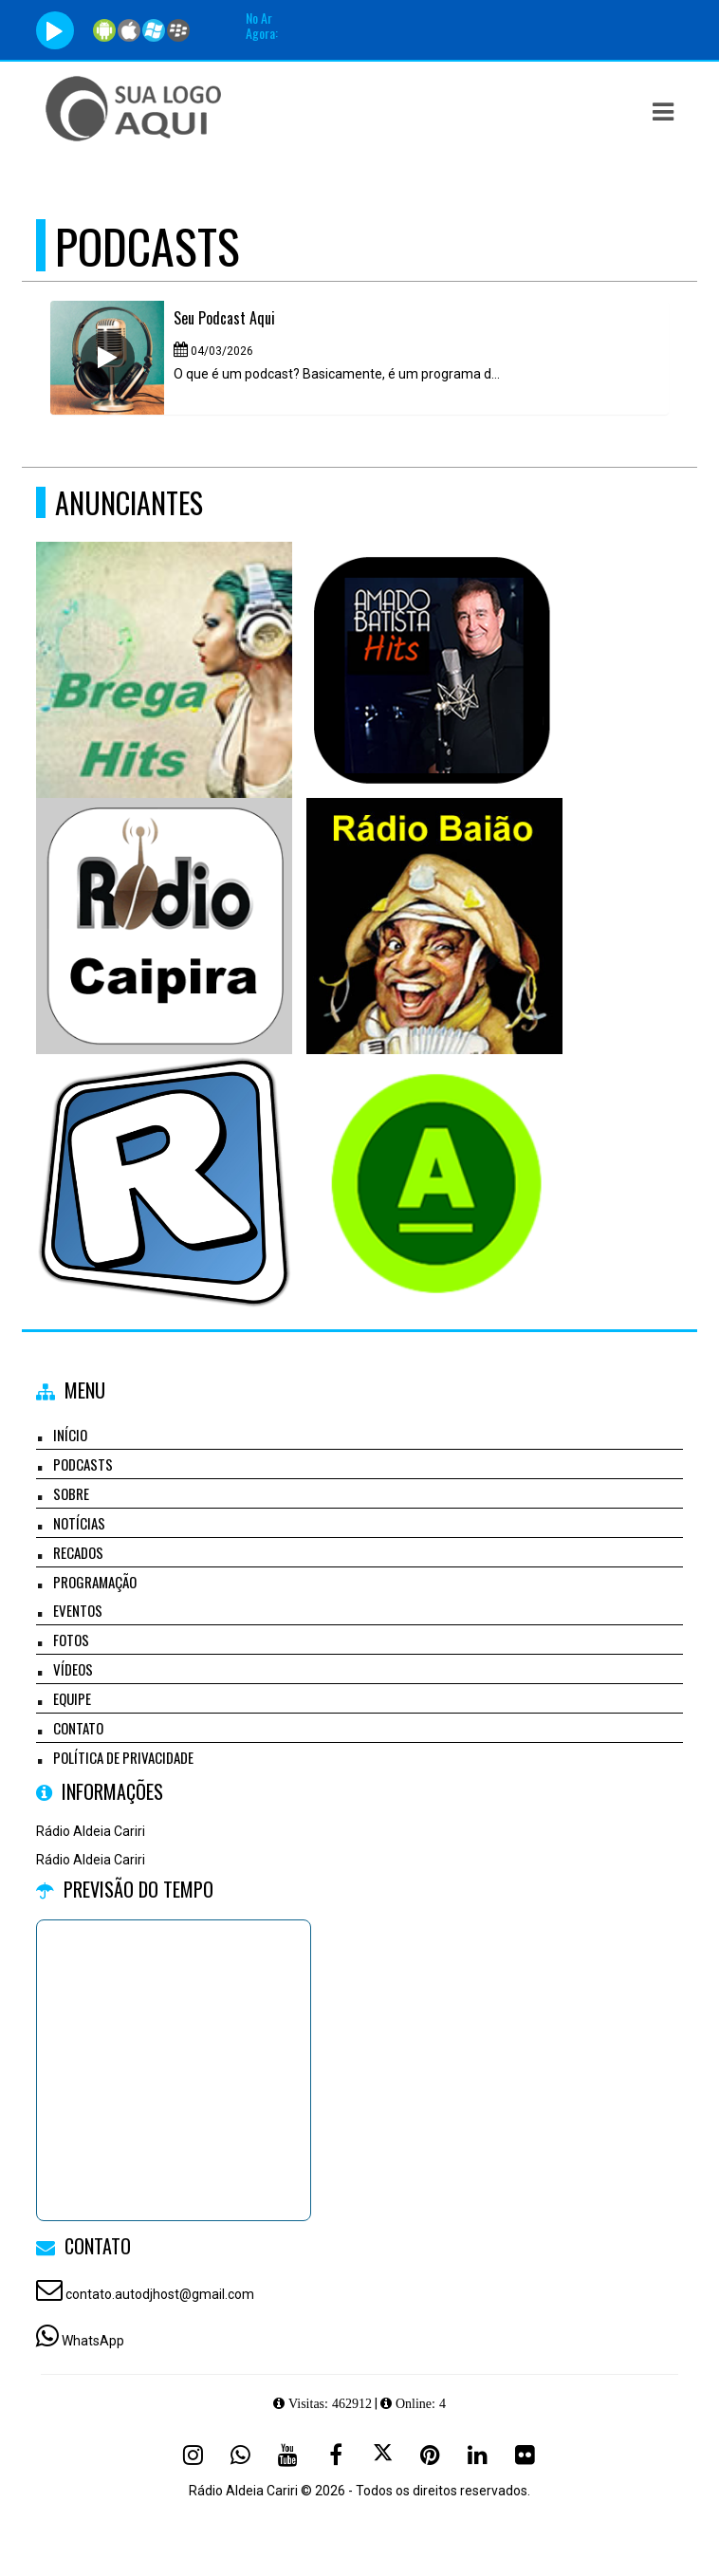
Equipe (72, 1698)
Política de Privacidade (123, 1757)
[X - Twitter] (383, 2454)
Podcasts (83, 1464)
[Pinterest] (431, 2454)
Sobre (71, 1493)
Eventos (77, 1610)
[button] (663, 112)
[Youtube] (288, 2454)
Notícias (79, 1522)
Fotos (71, 1639)
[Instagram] (193, 2454)
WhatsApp (93, 2340)
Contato (78, 1727)
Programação (95, 1581)
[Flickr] (525, 2454)
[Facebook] (336, 2454)
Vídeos (73, 1669)
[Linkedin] (478, 2454)
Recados (78, 1552)
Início (70, 1434)
